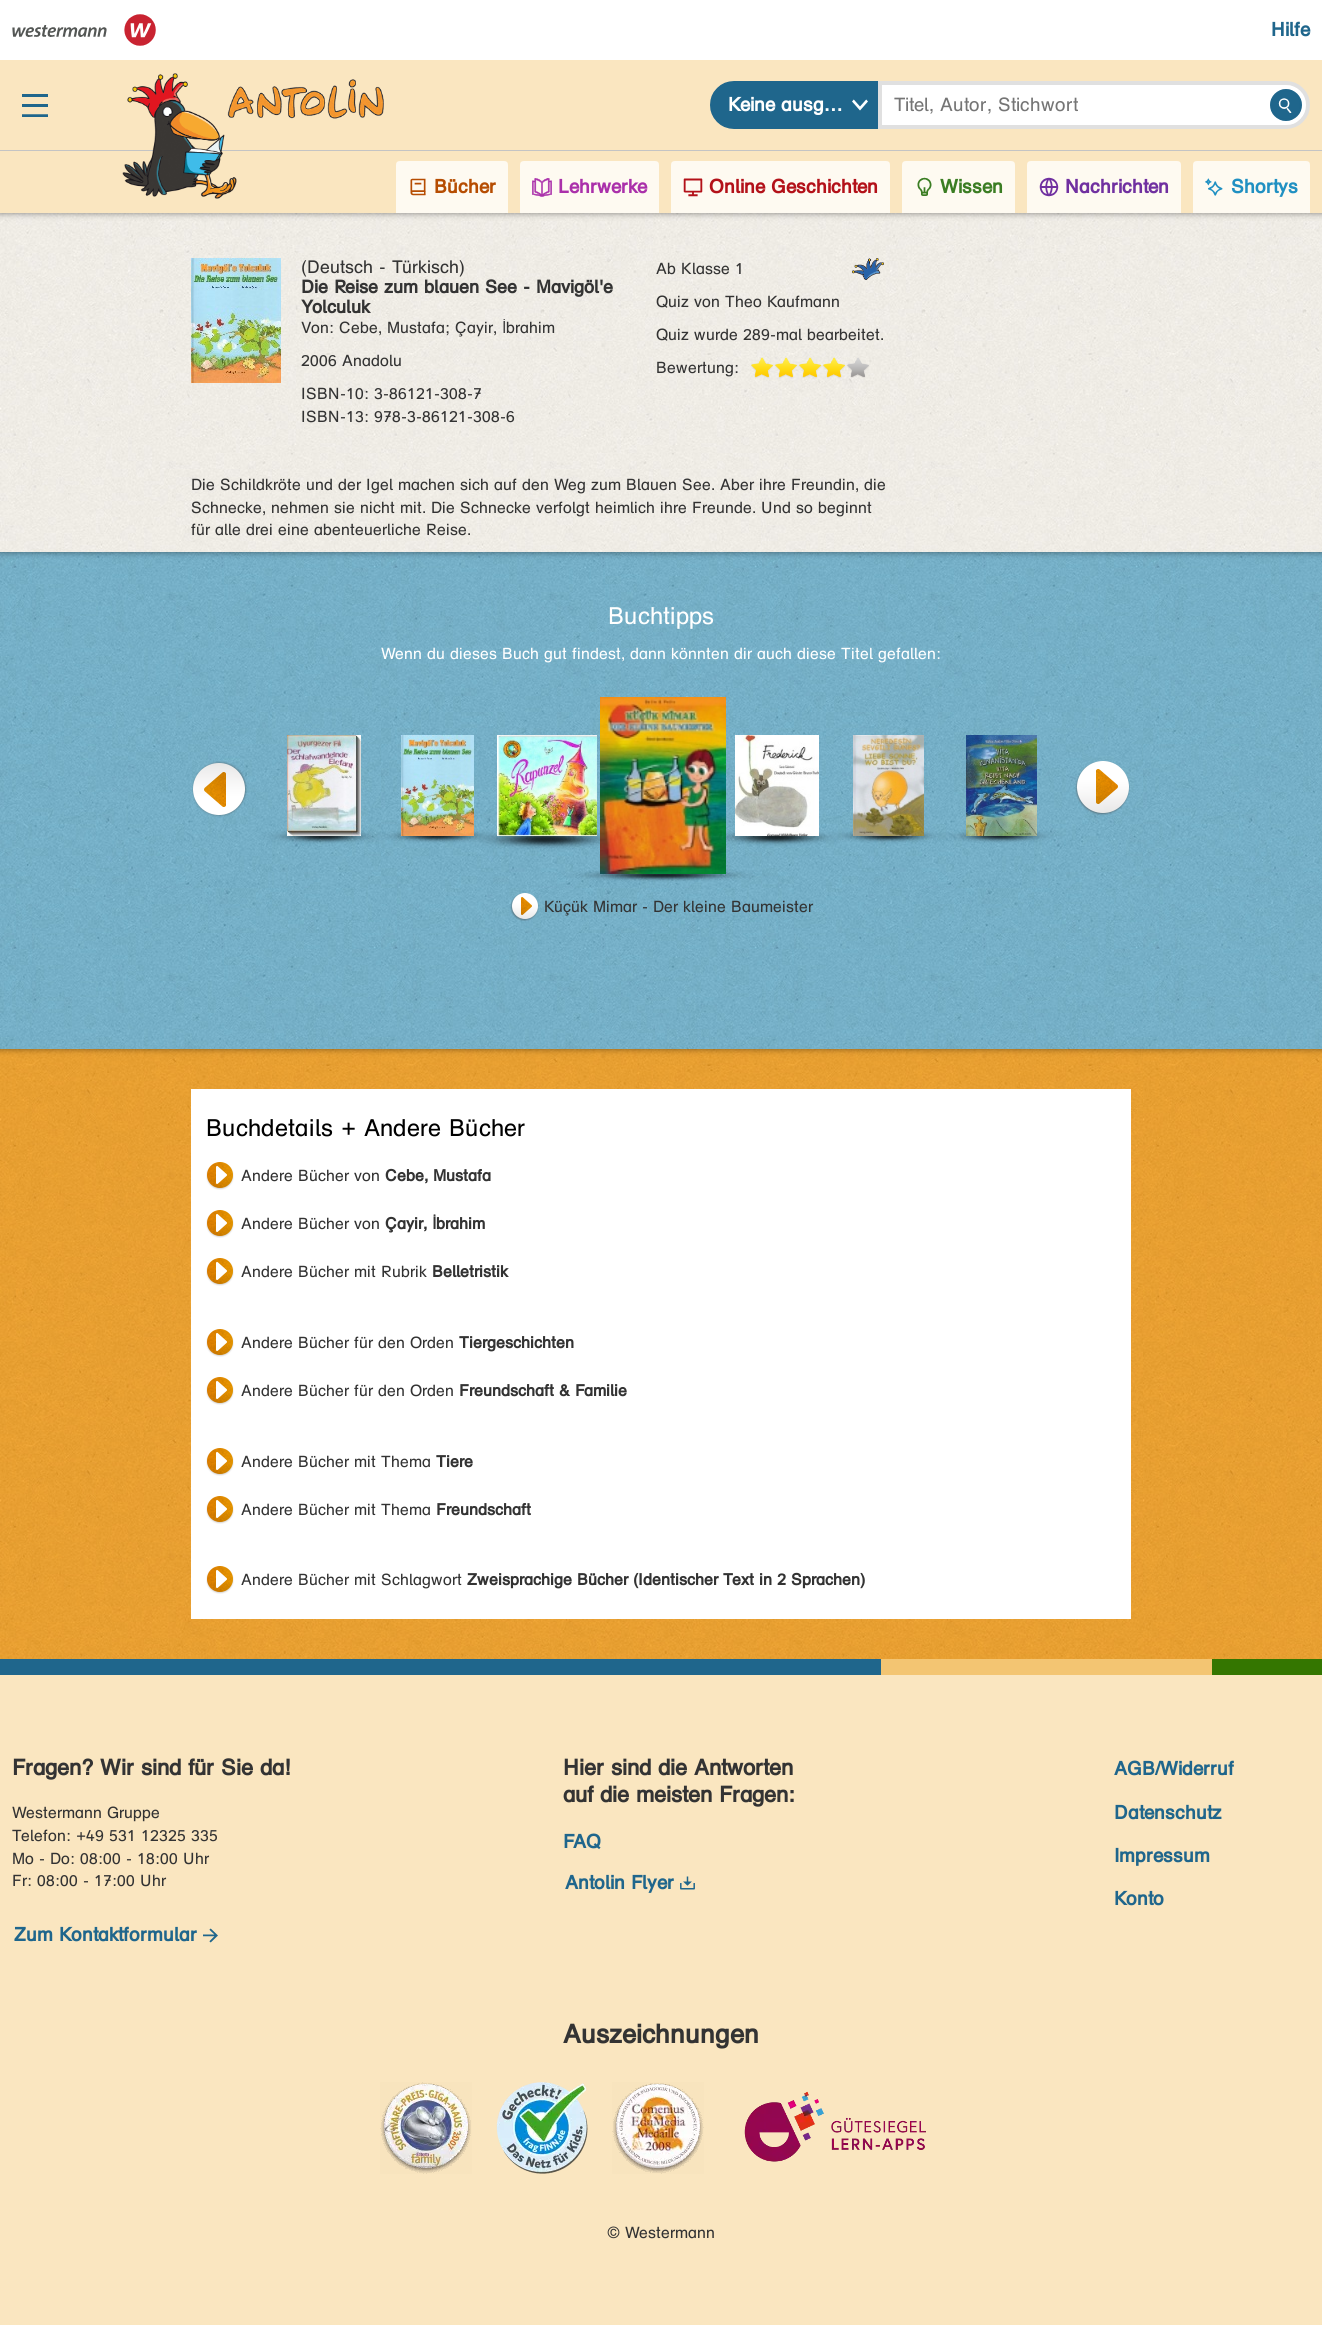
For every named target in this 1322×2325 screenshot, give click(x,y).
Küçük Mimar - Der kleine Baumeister (678, 906)
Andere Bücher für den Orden (407, 1342)
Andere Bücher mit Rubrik (374, 1271)
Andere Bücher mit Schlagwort (553, 1579)
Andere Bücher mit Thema (357, 1461)
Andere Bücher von (366, 1175)
